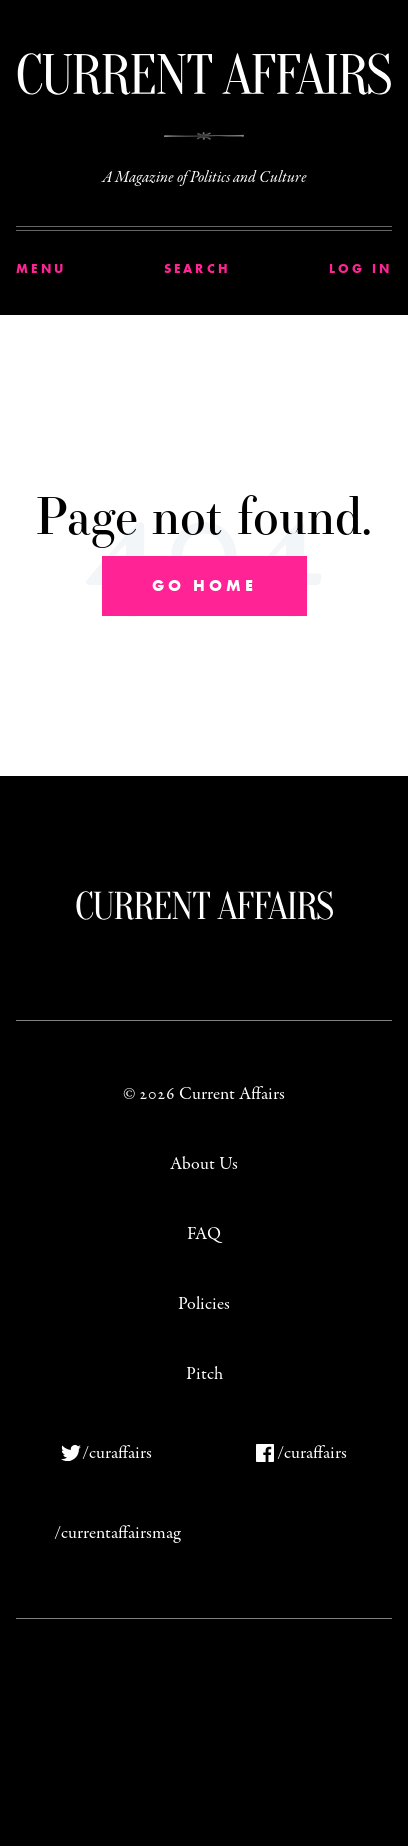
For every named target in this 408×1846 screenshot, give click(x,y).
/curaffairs (117, 1453)
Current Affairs (204, 905)
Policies (204, 1304)
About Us (204, 1164)
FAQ (204, 1234)
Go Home (204, 585)
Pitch (204, 1374)
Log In (361, 268)
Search (198, 268)
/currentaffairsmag (117, 1533)
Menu (41, 268)
